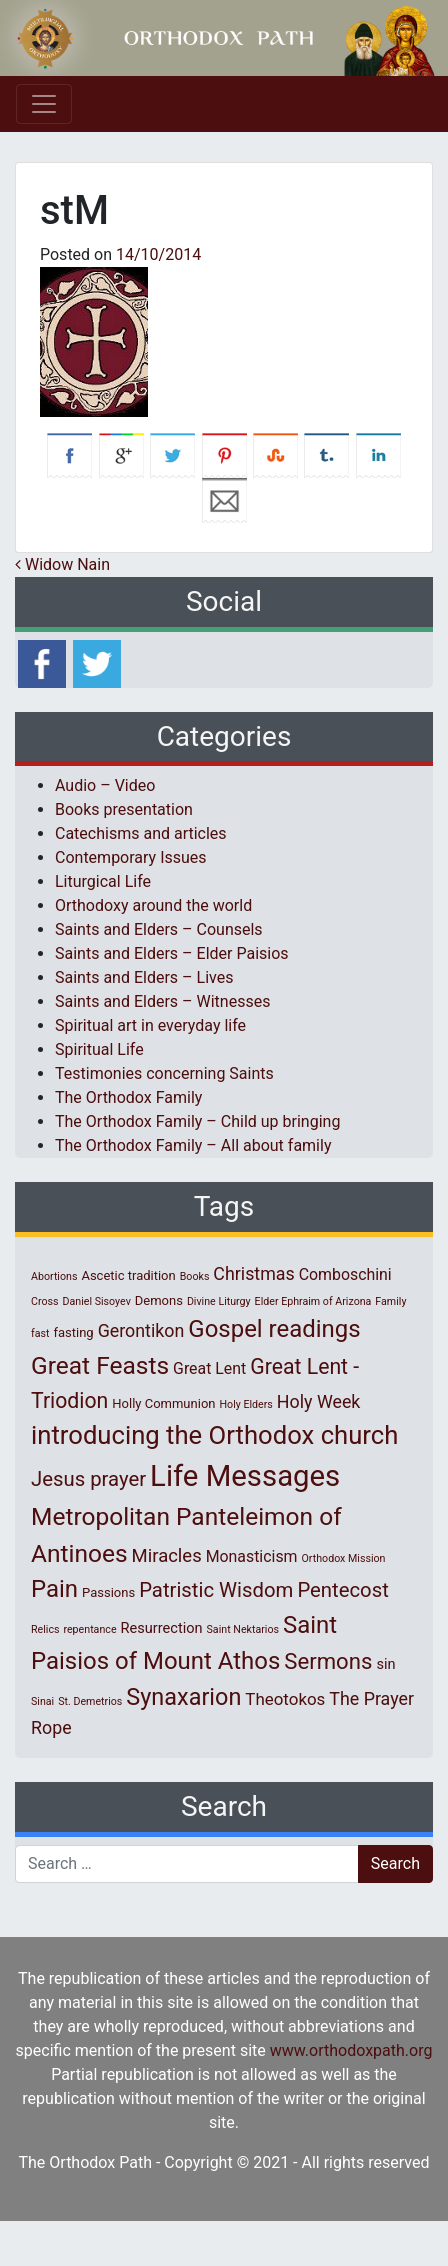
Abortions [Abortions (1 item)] (54, 1276)
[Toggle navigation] (44, 104)
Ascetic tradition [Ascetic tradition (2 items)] (128, 1275)
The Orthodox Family (128, 1097)
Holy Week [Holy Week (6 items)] (319, 1401)
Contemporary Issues (131, 857)
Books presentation (124, 809)
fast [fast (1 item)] (40, 1333)
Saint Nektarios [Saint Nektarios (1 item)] (243, 1629)
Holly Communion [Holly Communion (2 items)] (163, 1403)
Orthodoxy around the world (153, 905)
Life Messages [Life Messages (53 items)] (245, 1476)
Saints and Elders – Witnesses (162, 1001)
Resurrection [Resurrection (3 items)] (162, 1628)
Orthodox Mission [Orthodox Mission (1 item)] (344, 1558)
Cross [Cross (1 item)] (45, 1301)
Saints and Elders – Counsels (159, 929)
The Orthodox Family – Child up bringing (197, 1121)
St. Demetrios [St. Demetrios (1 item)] (90, 1701)
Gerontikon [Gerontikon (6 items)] (141, 1330)
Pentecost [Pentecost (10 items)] (342, 1590)
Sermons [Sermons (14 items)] (328, 1661)
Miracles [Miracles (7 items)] (167, 1556)
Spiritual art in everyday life (150, 1025)
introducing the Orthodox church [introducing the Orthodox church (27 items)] (214, 1435)
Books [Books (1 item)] (195, 1276)
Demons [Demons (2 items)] (159, 1300)
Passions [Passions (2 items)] (108, 1592)
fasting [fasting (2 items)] (73, 1332)
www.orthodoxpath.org (351, 2050)
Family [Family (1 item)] (390, 1301)
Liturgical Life (103, 881)
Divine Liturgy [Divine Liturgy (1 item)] (219, 1301)
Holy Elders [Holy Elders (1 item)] (245, 1404)
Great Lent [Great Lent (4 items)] (209, 1368)
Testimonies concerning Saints (164, 1073)
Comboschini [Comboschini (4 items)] (345, 1274)
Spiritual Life (99, 1049)
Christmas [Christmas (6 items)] (253, 1273)
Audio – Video (105, 785)
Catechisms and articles (141, 833)
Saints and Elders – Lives (144, 977)
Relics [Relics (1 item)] (45, 1629)
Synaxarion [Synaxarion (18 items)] (183, 1697)
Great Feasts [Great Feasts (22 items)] (100, 1365)
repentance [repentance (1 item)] (89, 1629)
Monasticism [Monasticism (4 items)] (252, 1556)
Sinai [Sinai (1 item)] (42, 1701)
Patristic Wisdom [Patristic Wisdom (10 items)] (216, 1590)
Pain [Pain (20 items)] (54, 1589)
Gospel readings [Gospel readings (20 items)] (274, 1329)
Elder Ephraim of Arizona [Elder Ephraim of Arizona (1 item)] (313, 1301)
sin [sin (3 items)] (385, 1664)
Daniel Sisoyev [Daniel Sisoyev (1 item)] (97, 1301)
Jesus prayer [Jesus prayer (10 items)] (88, 1479)
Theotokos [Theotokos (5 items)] (285, 1699)
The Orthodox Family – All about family (193, 1145)
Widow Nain (62, 564)
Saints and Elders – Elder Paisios (172, 953)
